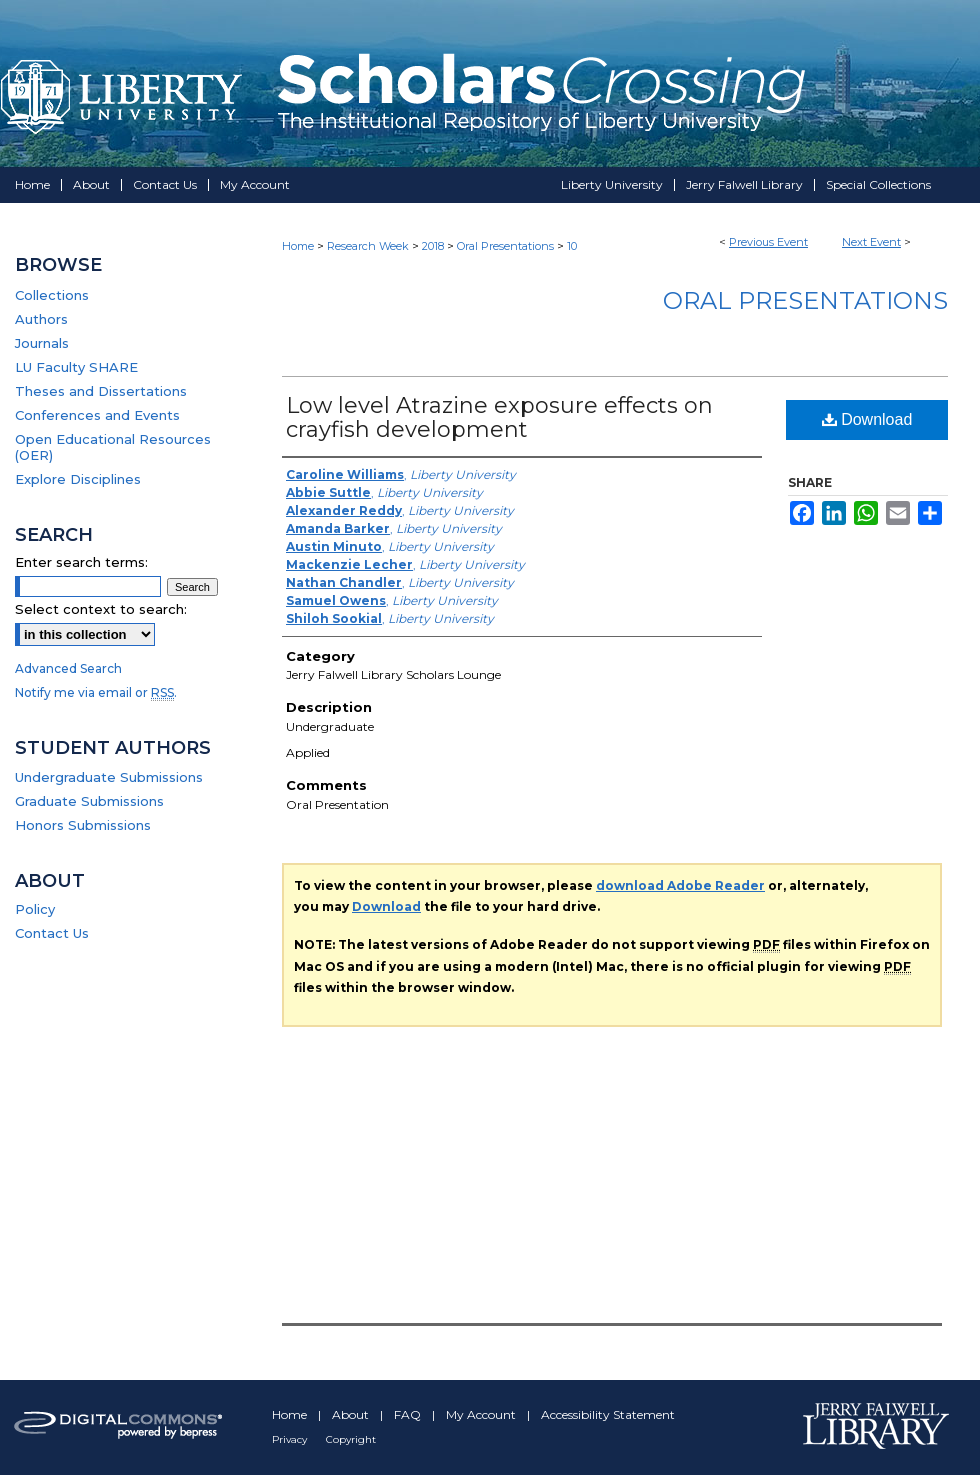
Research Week (369, 246)
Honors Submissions (83, 825)
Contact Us (52, 933)
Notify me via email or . (96, 692)
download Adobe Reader (680, 885)
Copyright (351, 1439)
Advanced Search (68, 668)
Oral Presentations (507, 246)
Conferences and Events (97, 415)
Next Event (871, 242)
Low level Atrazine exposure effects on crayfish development (499, 417)
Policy (35, 909)
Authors (41, 319)
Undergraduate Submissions (109, 777)
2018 (434, 246)
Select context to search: (101, 609)
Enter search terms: (81, 562)
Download (867, 419)
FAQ (409, 1414)
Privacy (291, 1439)
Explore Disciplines (78, 479)
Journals (42, 343)
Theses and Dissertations (101, 391)
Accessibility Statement (608, 1414)
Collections (52, 295)
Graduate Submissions (89, 801)
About (352, 1414)
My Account (482, 1414)
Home (298, 246)
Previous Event (768, 242)
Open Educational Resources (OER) (113, 447)
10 (572, 246)
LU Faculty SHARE (76, 367)
